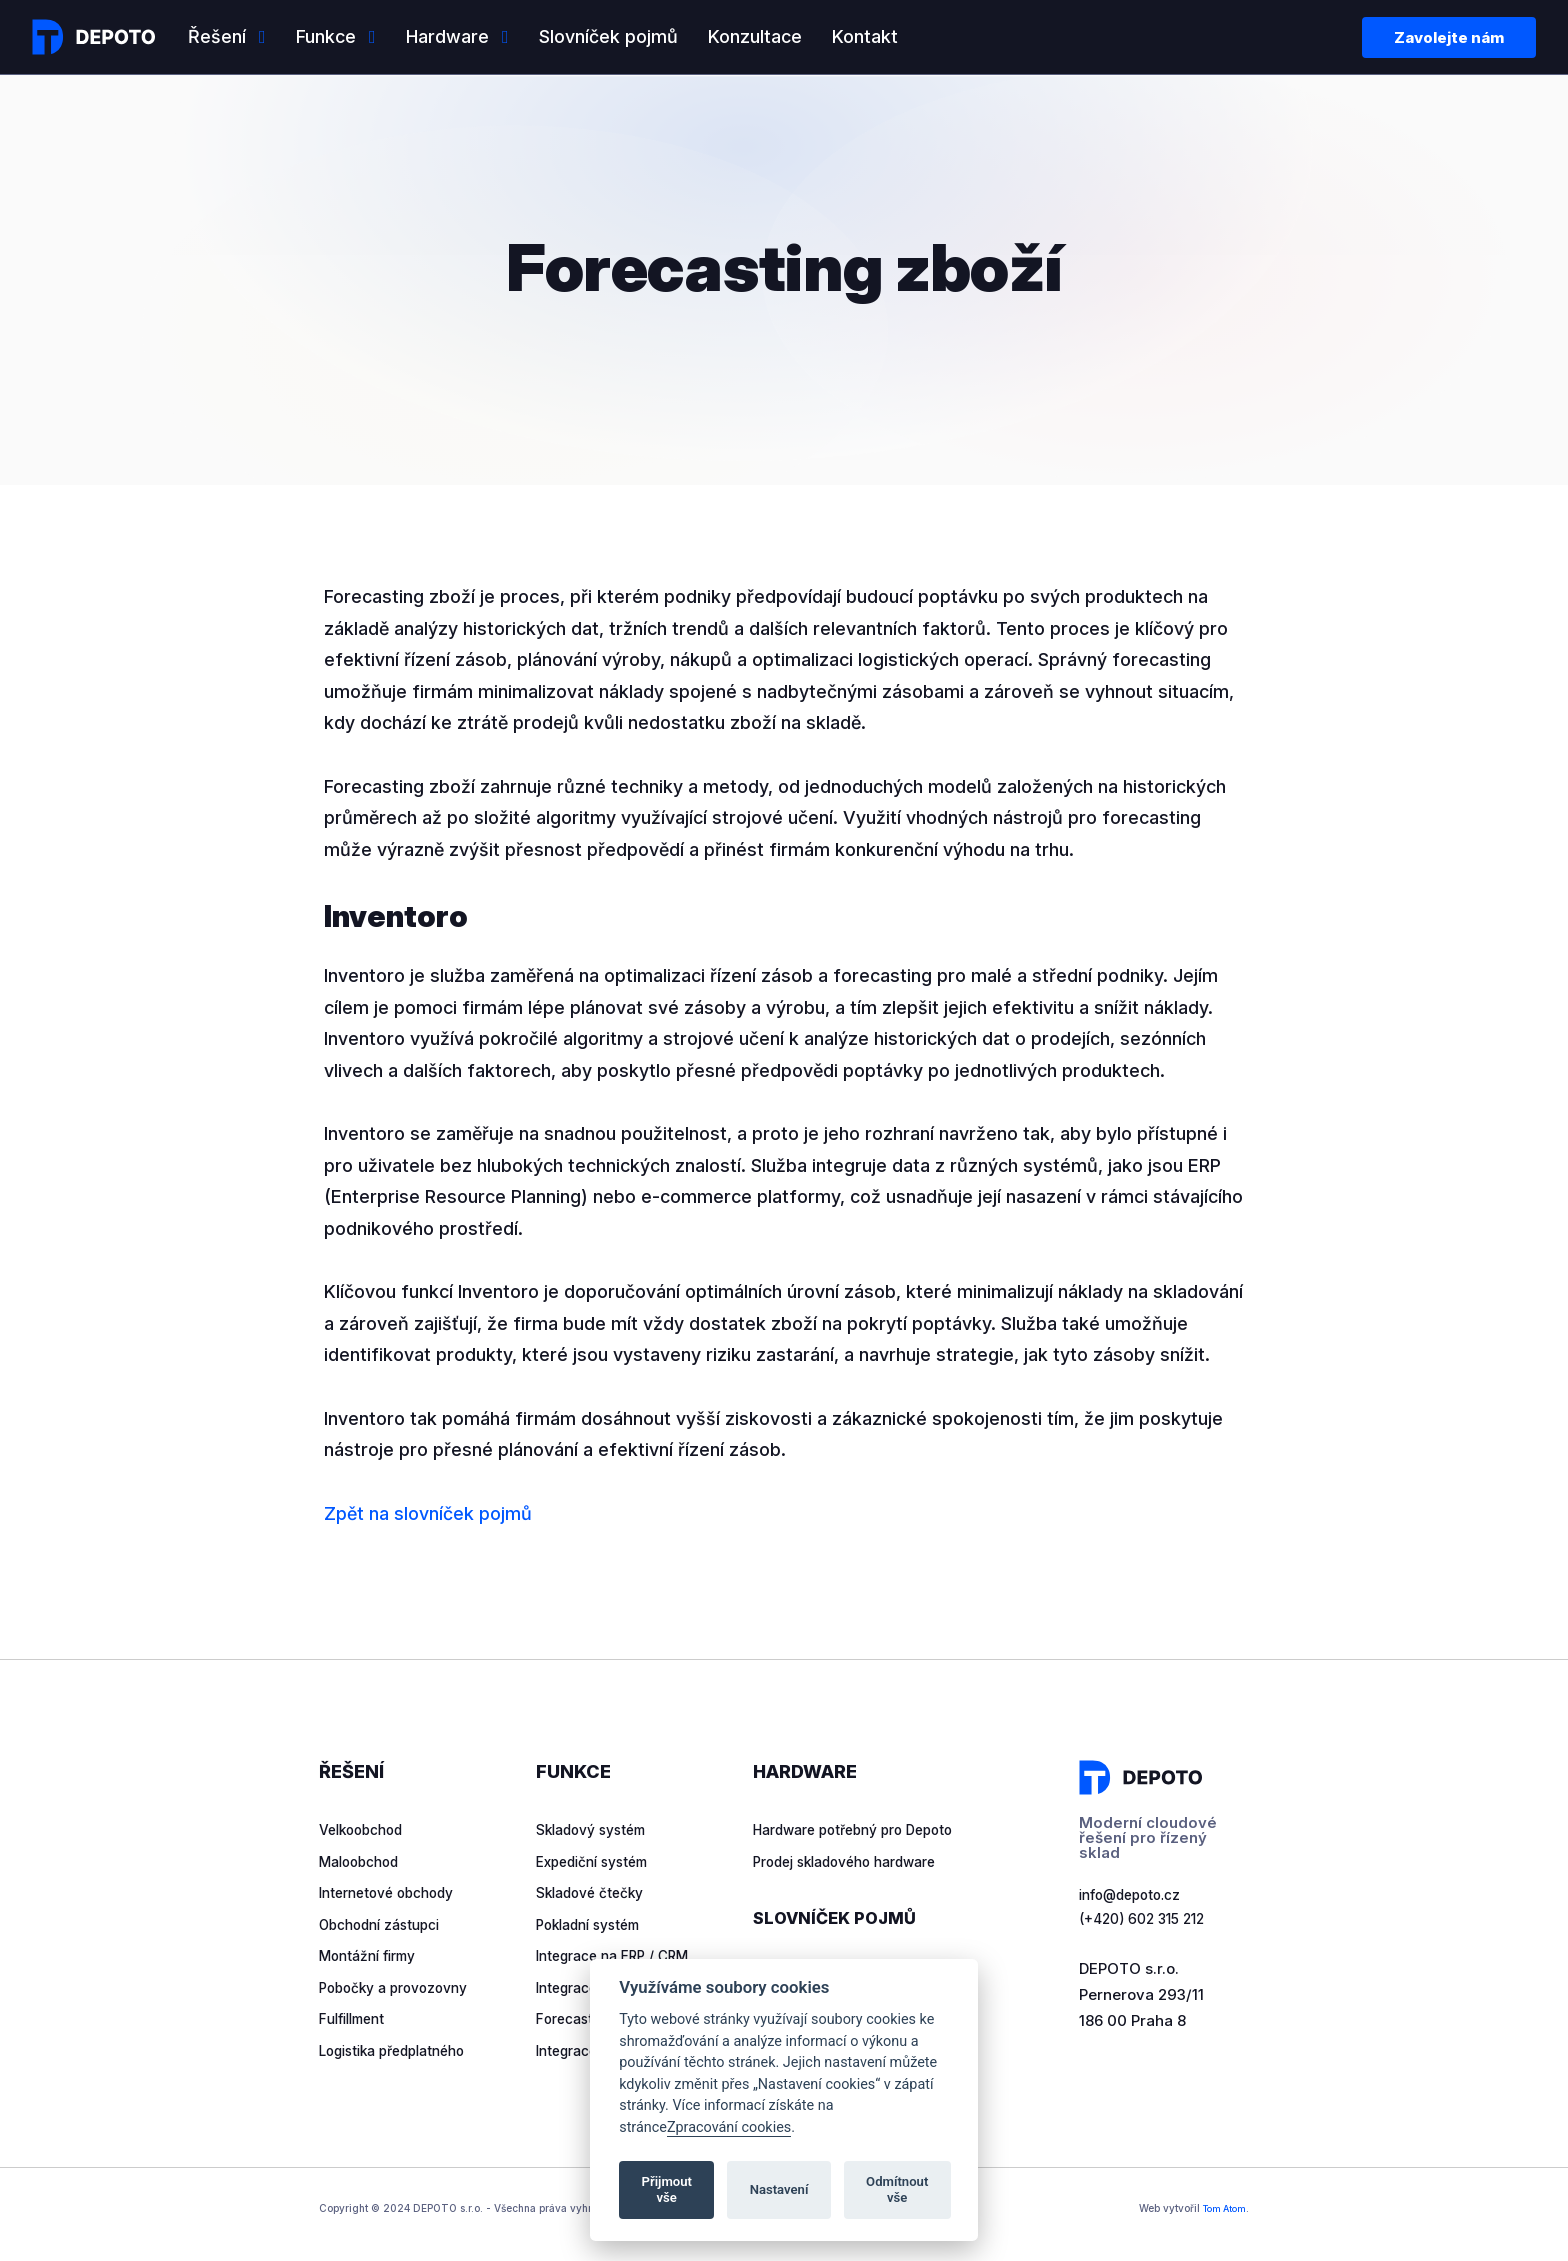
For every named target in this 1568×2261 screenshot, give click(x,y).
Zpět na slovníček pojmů (428, 1513)
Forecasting (579, 2018)
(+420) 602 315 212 (1147, 1922)
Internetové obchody (394, 1892)
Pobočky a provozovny (401, 1987)
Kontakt (865, 36)
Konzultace (755, 36)
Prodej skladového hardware (857, 1892)
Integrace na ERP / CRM (621, 1955)
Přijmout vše (667, 2189)
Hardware (447, 36)
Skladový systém (598, 1829)
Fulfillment (357, 2018)
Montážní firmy (373, 1955)
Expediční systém (600, 1861)
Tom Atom (1220, 2211)
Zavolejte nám (1449, 37)
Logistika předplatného (402, 2050)
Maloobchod (364, 1861)
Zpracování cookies (729, 2127)
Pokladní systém (595, 1924)
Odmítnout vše (897, 2189)
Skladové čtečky (596, 1892)
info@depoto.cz (1136, 1896)
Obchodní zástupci (387, 1924)
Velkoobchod (366, 1829)
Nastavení (779, 2189)
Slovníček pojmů (608, 36)
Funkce (326, 36)
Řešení (217, 36)
